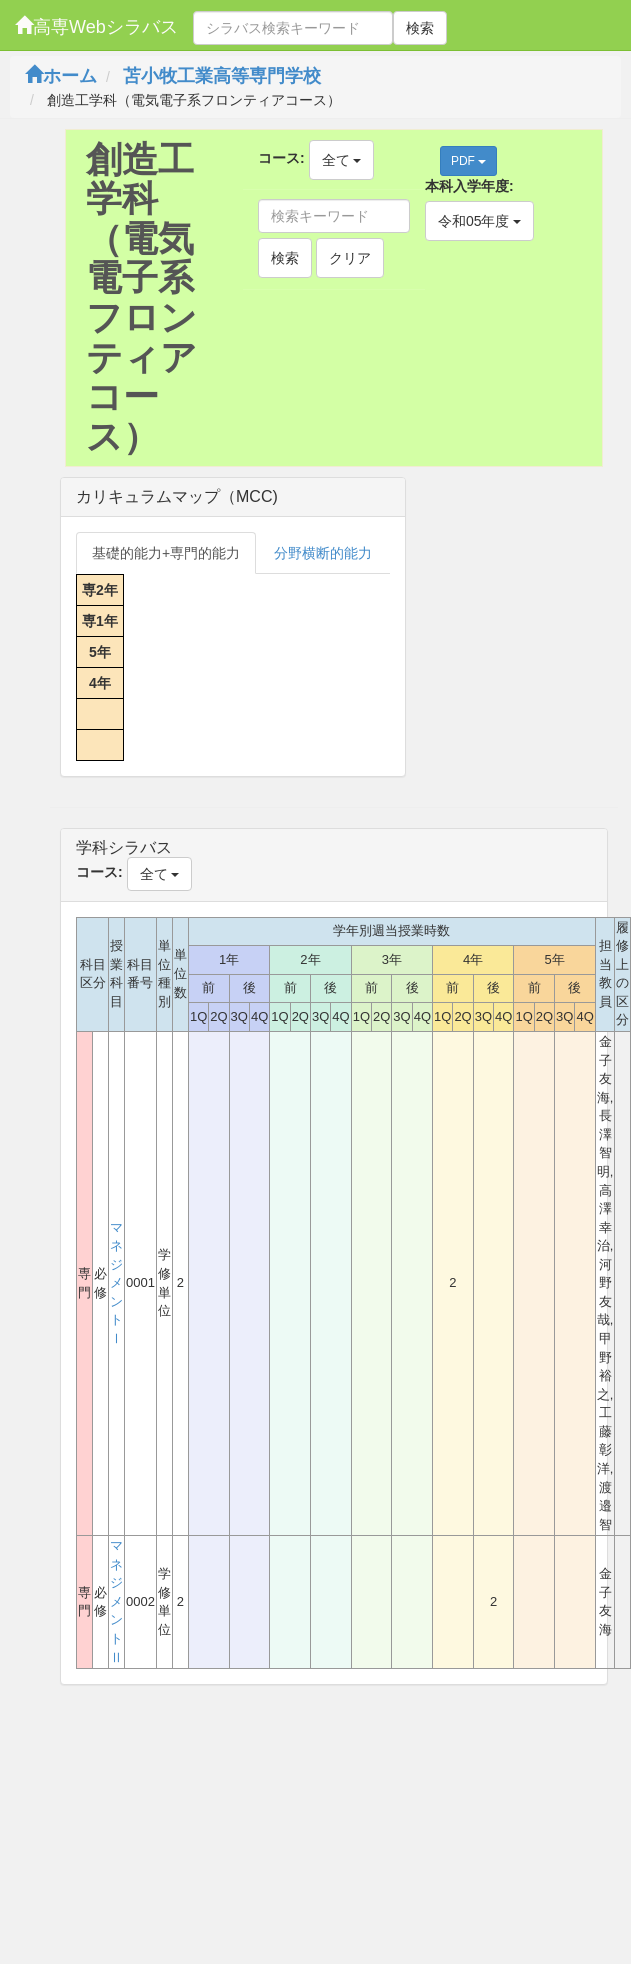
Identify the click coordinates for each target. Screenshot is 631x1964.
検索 (420, 28)
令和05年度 (479, 221)
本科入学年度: (469, 186)
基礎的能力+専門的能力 (166, 553)
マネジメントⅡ (116, 1601)
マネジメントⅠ (116, 1283)
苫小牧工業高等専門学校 (222, 76)
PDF (468, 161)
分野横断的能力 (323, 553)
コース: (281, 158)
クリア (350, 258)
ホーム (61, 76)
